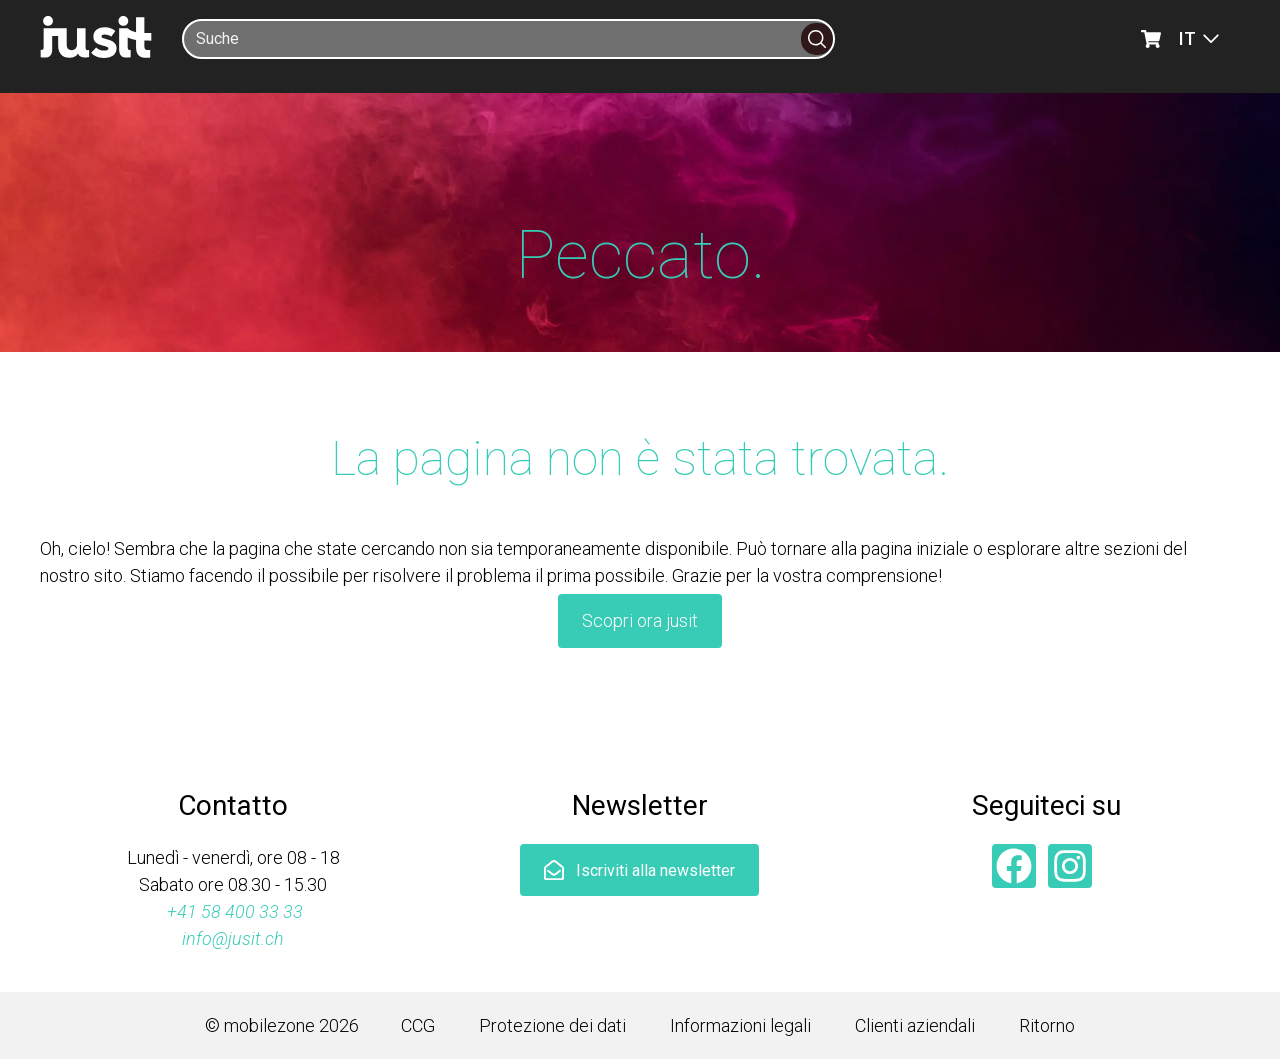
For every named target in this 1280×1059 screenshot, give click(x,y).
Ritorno (1047, 1025)
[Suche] (492, 39)
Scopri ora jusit (640, 620)
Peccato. (640, 255)
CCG (418, 1025)
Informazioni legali (740, 1025)
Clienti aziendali (915, 1025)
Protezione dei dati (552, 1025)
